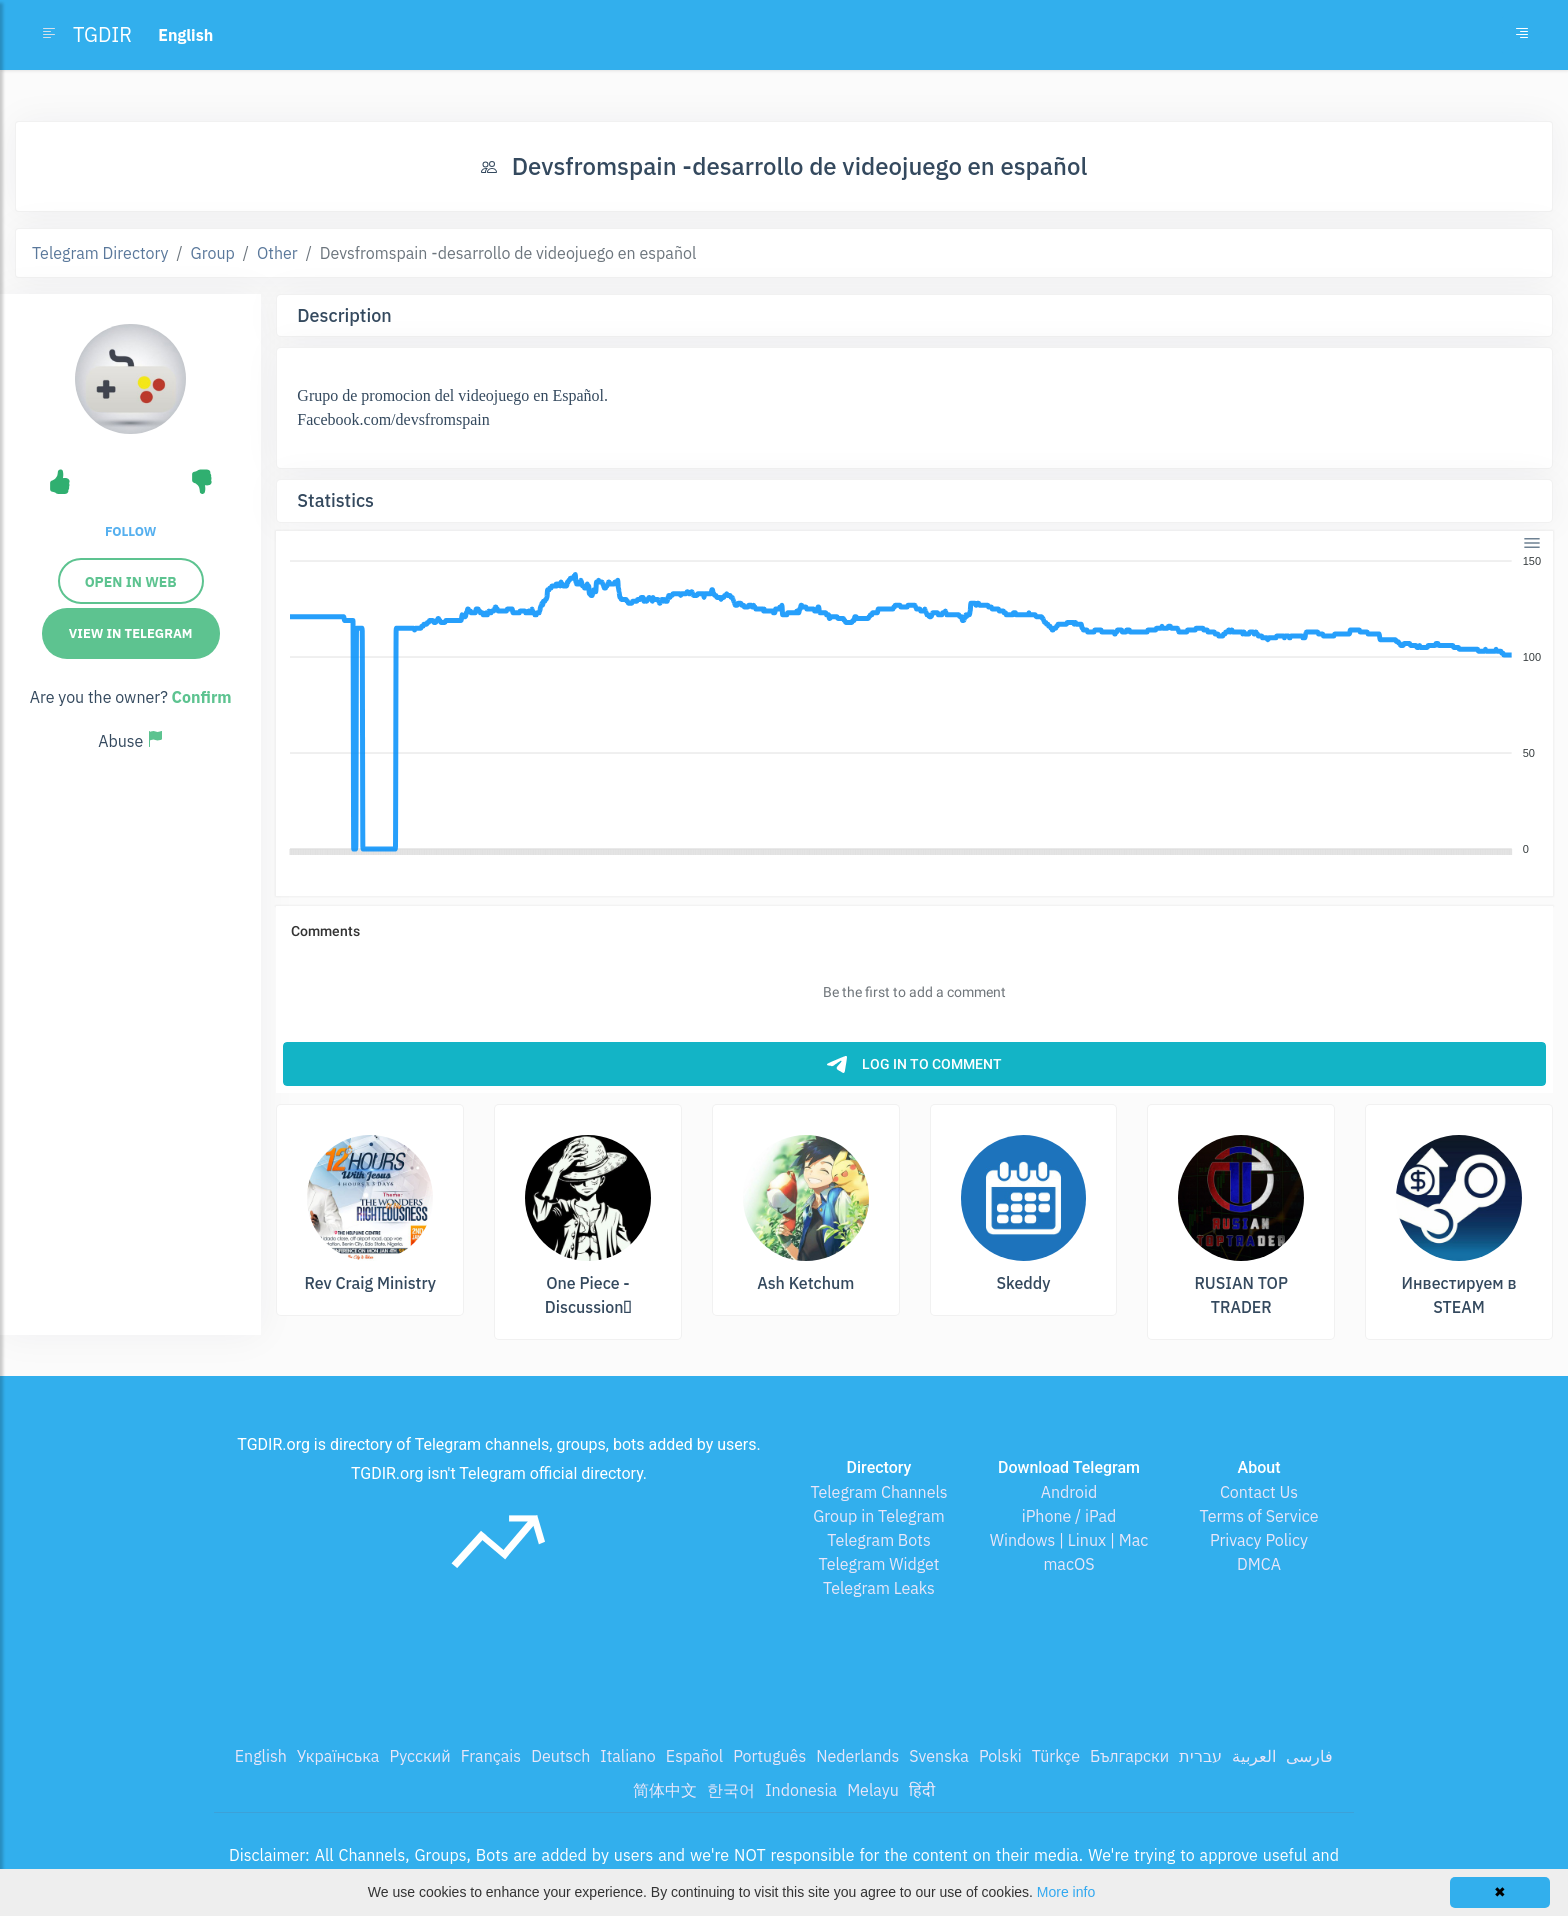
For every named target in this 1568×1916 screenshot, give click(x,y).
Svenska (939, 1756)
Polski (1000, 1756)
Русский (419, 1756)
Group (213, 253)
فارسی (1309, 1756)
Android (1069, 1492)
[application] (914, 706)
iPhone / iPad (1069, 1516)
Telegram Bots (878, 1540)
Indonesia (801, 1790)
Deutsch (560, 1756)
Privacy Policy (1259, 1540)
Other (277, 253)
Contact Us (1259, 1492)
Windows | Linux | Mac (1069, 1540)
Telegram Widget (879, 1564)
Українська (338, 1756)
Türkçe (1056, 1756)
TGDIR (102, 34)
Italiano (628, 1756)
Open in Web (131, 582)
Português (769, 1756)
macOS (1068, 1564)
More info (1066, 1892)
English (261, 1756)
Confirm (202, 697)
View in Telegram (131, 633)
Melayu (873, 1790)
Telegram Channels (878, 1492)
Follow (130, 531)
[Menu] (1532, 543)
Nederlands (857, 1756)
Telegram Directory (100, 253)
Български (1129, 1756)
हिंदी (922, 1790)
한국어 (731, 1790)
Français (491, 1756)
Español (694, 1756)
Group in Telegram (879, 1516)
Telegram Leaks (879, 1588)
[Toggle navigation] (1522, 35)
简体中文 (665, 1790)
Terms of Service (1259, 1516)
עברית (1200, 1756)
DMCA (1259, 1564)
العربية (1254, 1756)
